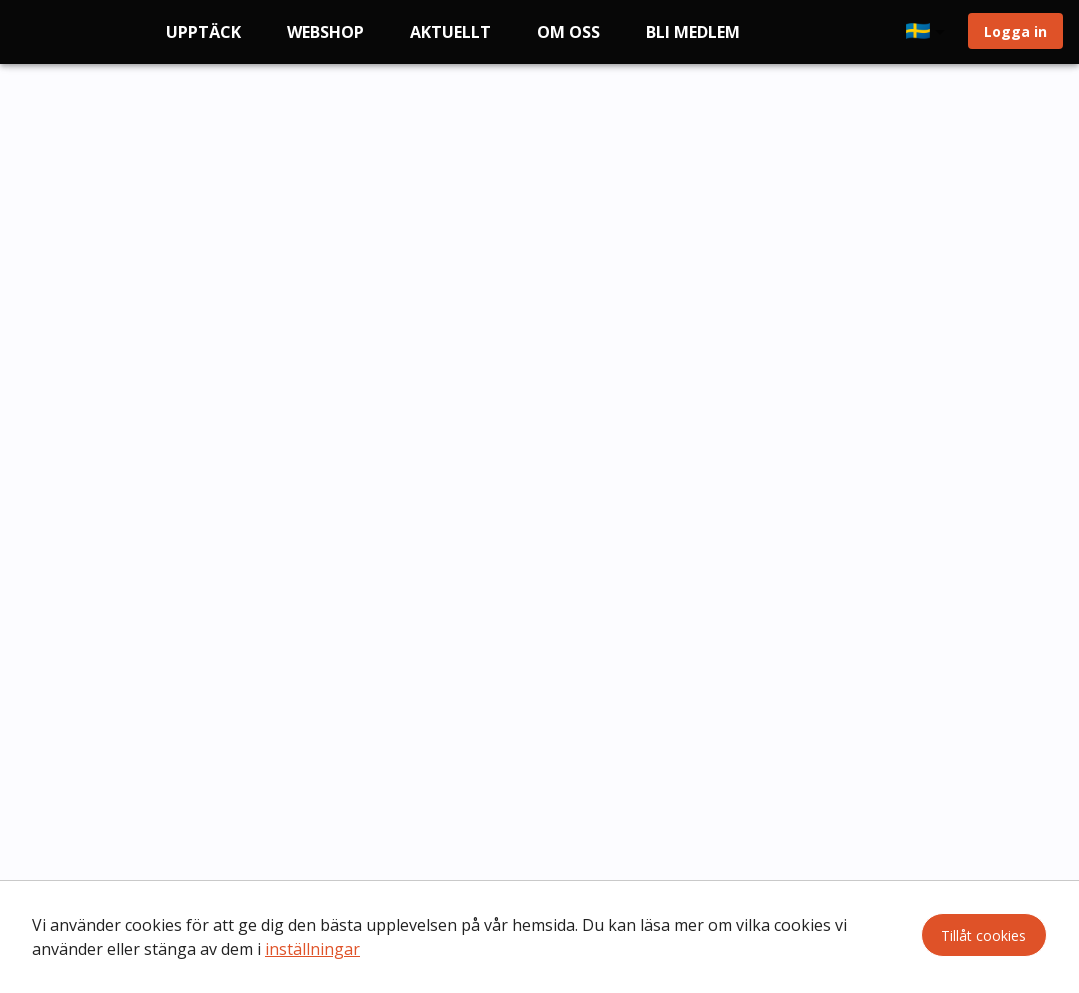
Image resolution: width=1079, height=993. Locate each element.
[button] (929, 32)
